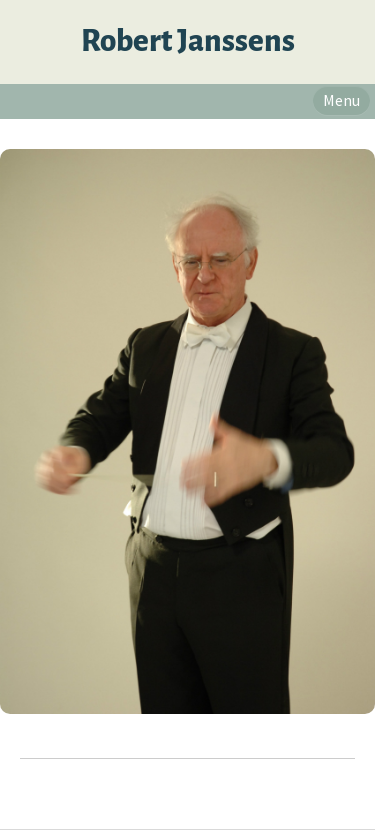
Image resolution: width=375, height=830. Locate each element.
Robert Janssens (188, 41)
